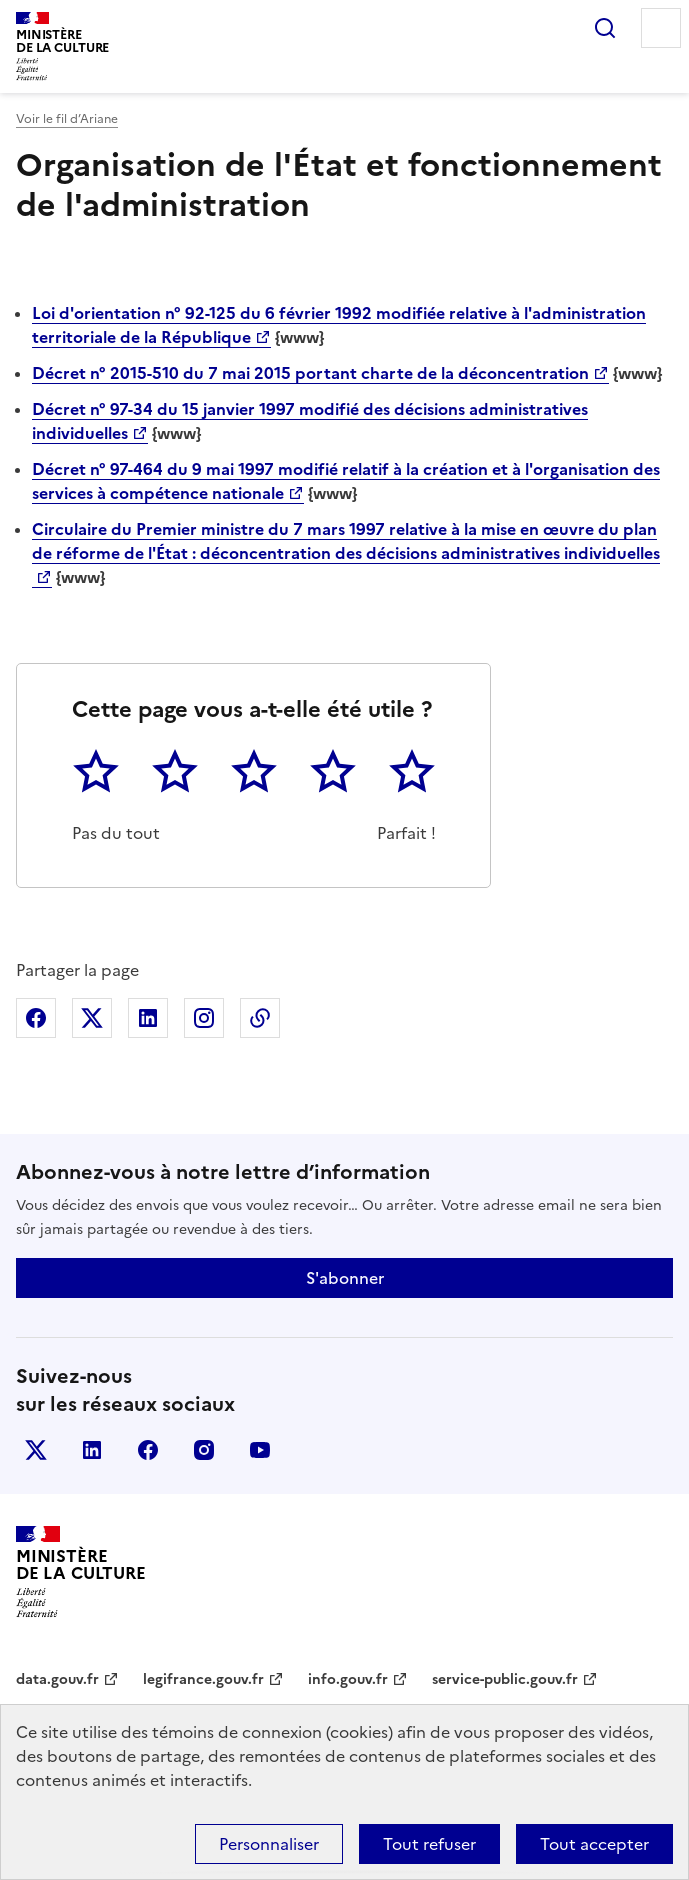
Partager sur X (92, 1018)
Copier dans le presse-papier (260, 1018)
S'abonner (345, 1278)
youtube (260, 1450)
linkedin (92, 1450)
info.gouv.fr (348, 1679)
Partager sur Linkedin (148, 1018)
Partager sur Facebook (36, 1018)
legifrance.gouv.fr (203, 1679)
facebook (148, 1450)
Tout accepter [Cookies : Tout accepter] (594, 1844)
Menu (661, 28)
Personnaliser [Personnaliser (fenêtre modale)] (269, 1844)
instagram (204, 1450)
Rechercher (605, 28)
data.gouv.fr (57, 1679)
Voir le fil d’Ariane (67, 119)
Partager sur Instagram (204, 1018)
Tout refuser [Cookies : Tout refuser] (429, 1844)
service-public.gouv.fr (505, 1679)
